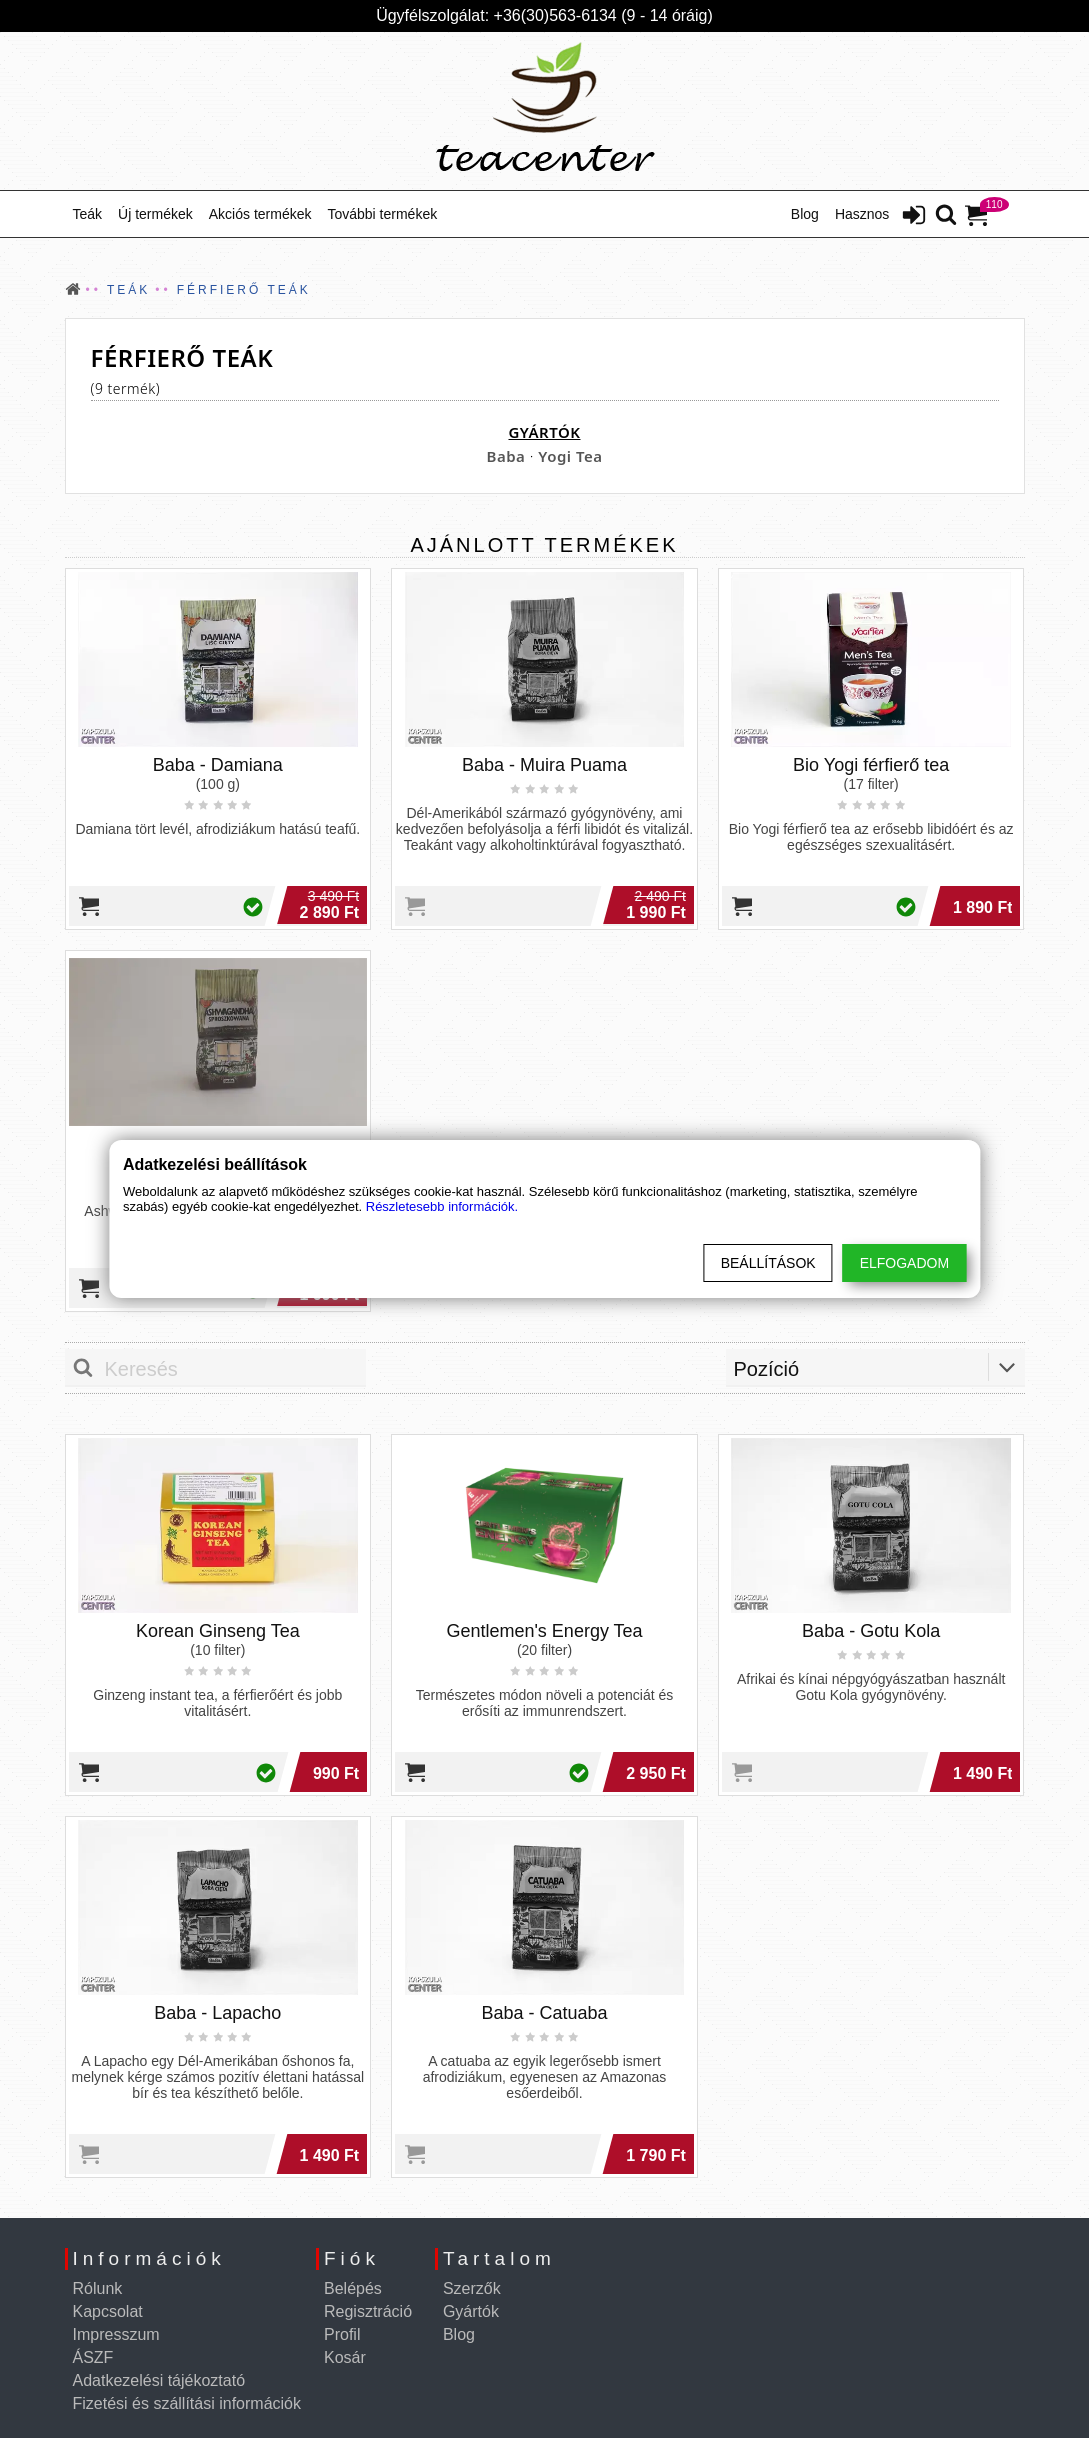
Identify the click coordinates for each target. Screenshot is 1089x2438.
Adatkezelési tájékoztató (159, 2380)
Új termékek (155, 214)
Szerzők (472, 2288)
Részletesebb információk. (442, 1206)
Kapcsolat (108, 2311)
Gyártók (471, 2311)
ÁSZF (93, 2357)
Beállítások (768, 1263)
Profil (342, 2334)
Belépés (353, 2288)
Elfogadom (904, 1263)
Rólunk (98, 2288)
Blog (805, 214)
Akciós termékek (260, 214)
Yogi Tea (570, 456)
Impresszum (116, 2334)
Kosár (345, 2357)
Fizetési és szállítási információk (187, 2403)
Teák (88, 214)
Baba (506, 456)
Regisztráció (368, 2311)
